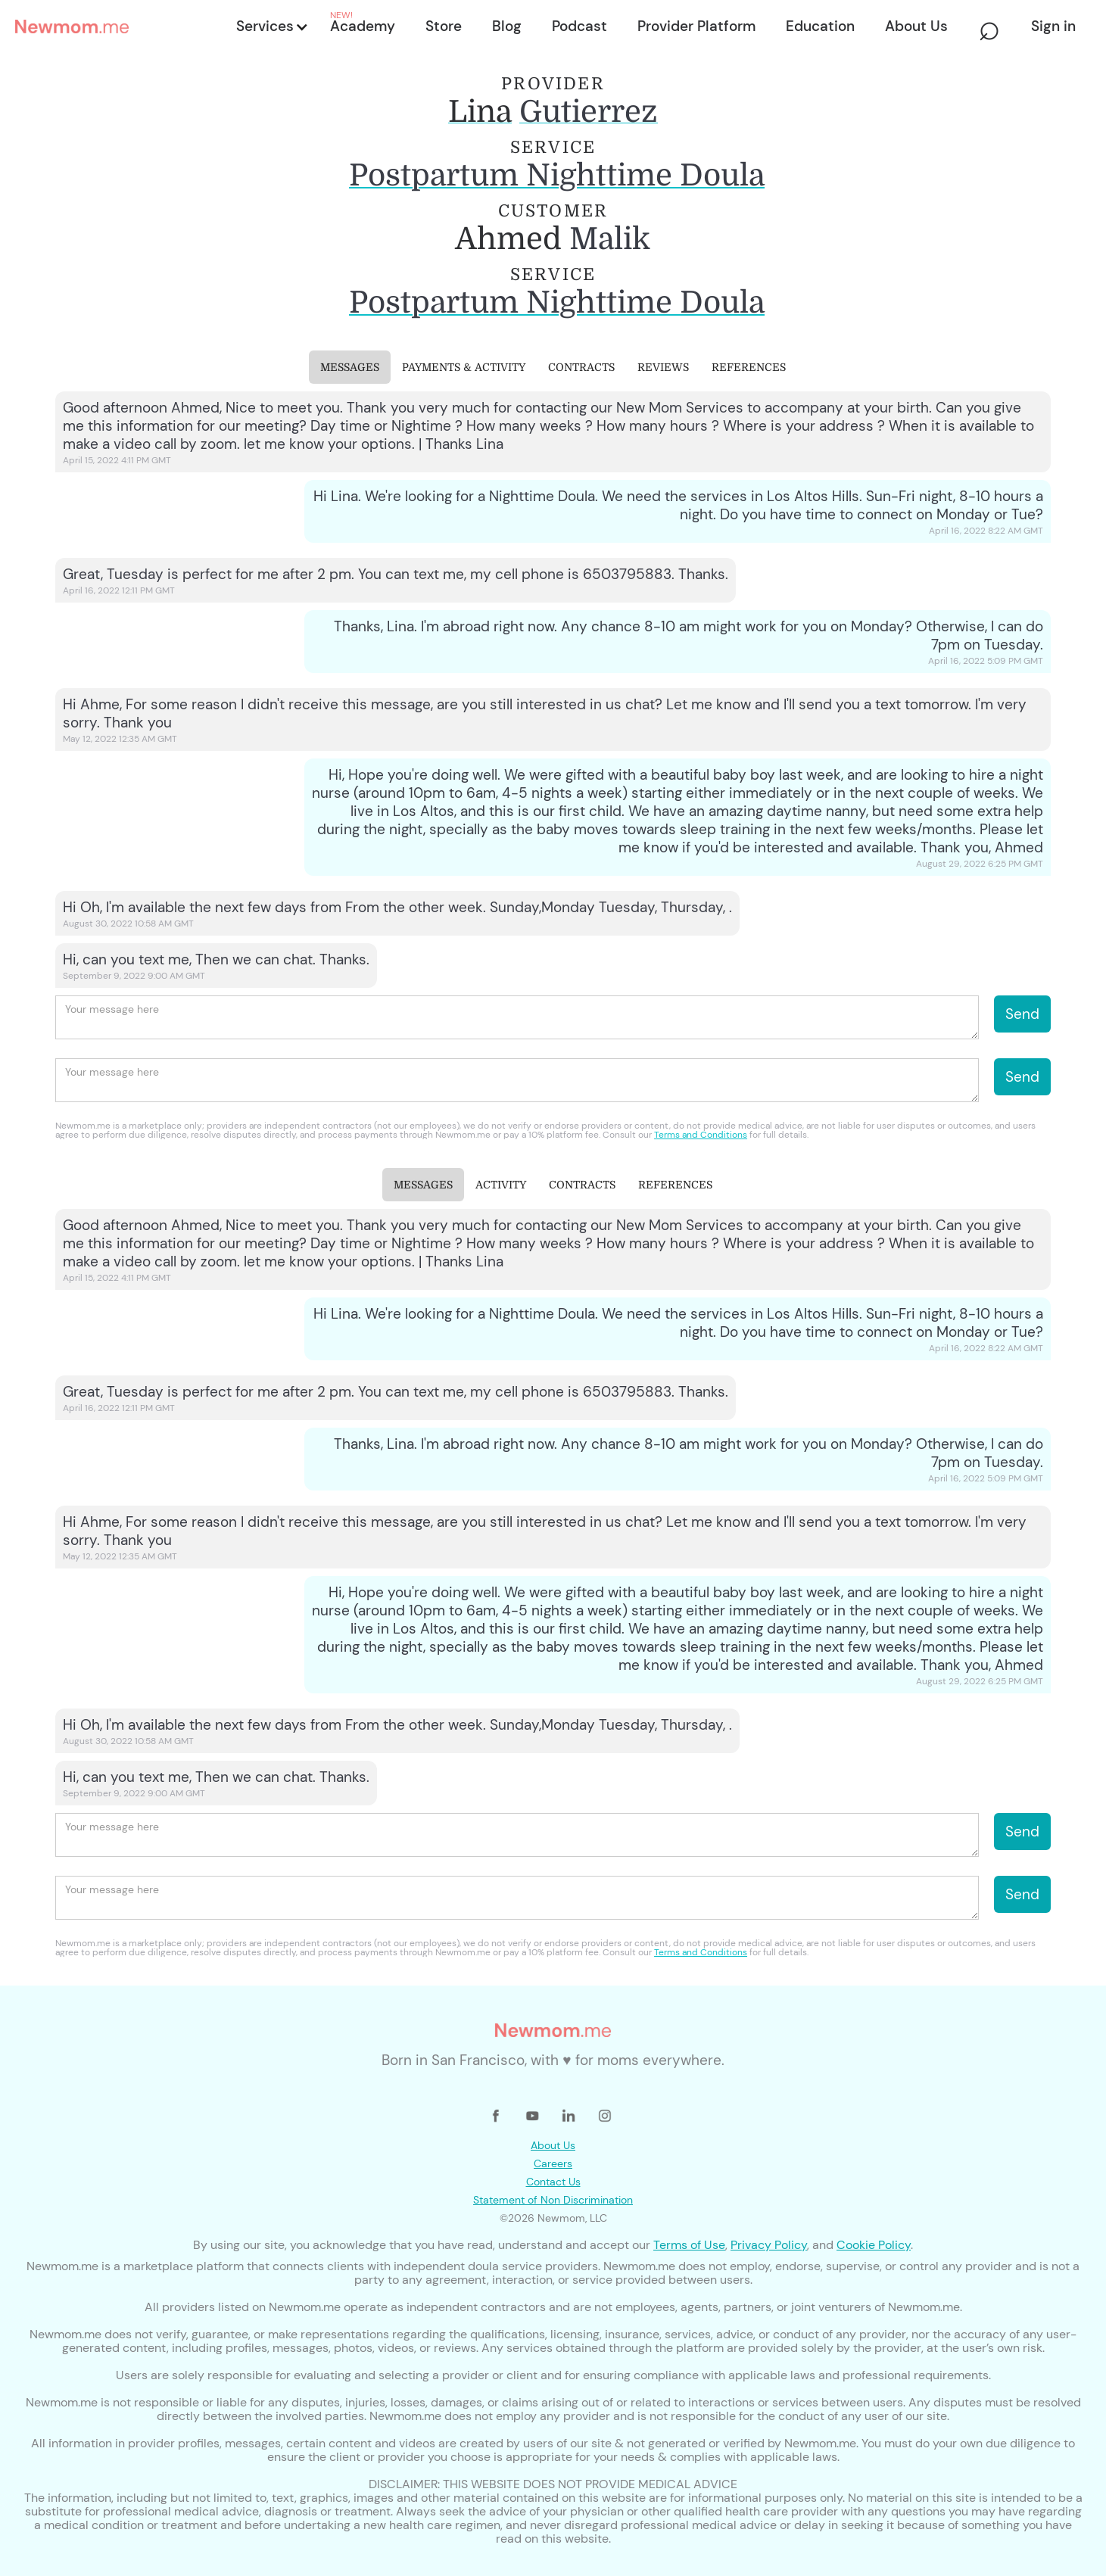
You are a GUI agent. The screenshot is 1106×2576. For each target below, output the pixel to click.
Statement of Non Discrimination (553, 2200)
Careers (553, 2163)
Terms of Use (689, 2245)
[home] (121, 26)
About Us (553, 2145)
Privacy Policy (769, 2245)
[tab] (350, 367)
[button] (271, 26)
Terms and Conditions (700, 1135)
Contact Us (553, 2181)
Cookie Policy (874, 2245)
